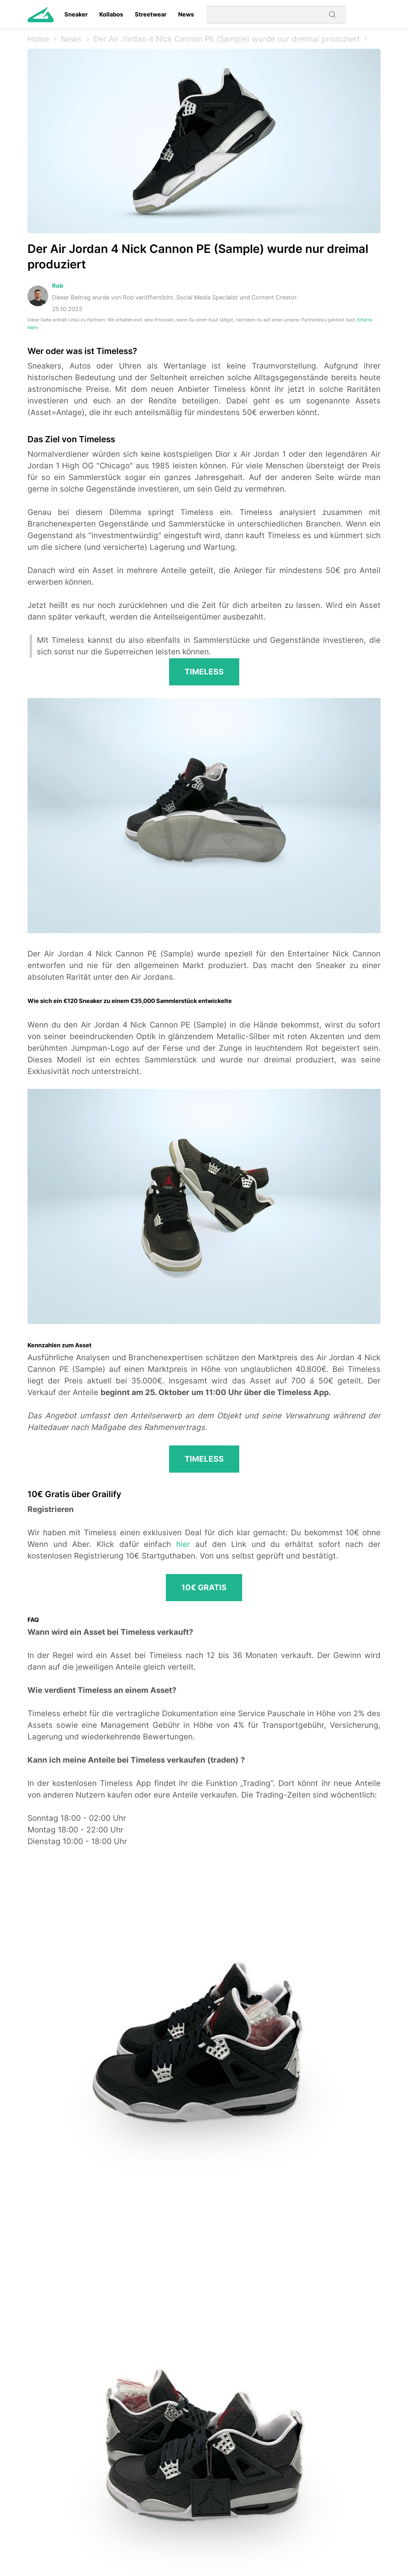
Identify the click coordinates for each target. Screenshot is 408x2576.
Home (38, 39)
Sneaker (76, 14)
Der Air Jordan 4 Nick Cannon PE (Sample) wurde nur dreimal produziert (226, 39)
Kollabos (111, 14)
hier (183, 1544)
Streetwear (150, 14)
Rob (57, 285)
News (186, 14)
